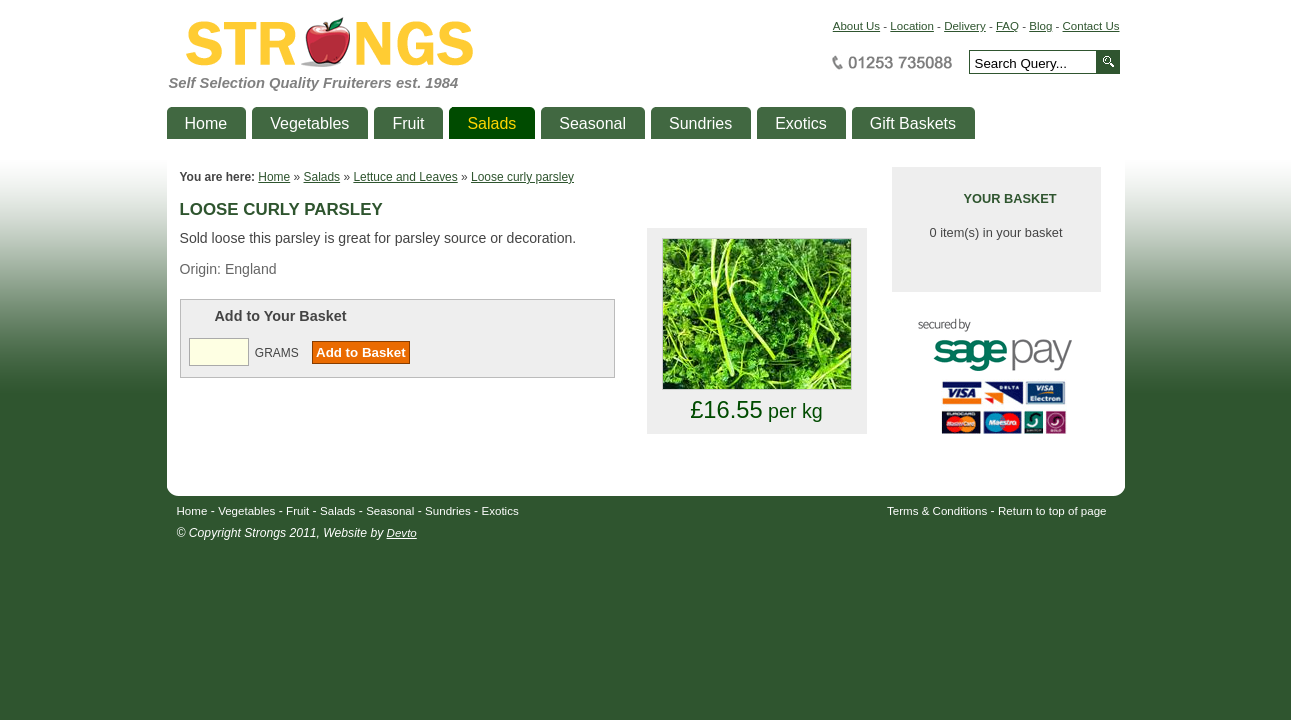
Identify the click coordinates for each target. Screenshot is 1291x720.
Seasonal (390, 511)
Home (274, 177)
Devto (402, 533)
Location (912, 26)
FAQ (1007, 26)
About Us (856, 26)
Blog (1040, 26)
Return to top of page (1052, 511)
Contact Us (1091, 26)
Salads (322, 177)
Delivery (965, 26)
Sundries (448, 511)
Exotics (500, 511)
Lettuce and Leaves (405, 177)
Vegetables (246, 511)
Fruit (297, 511)
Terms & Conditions (937, 511)
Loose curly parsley (522, 177)
